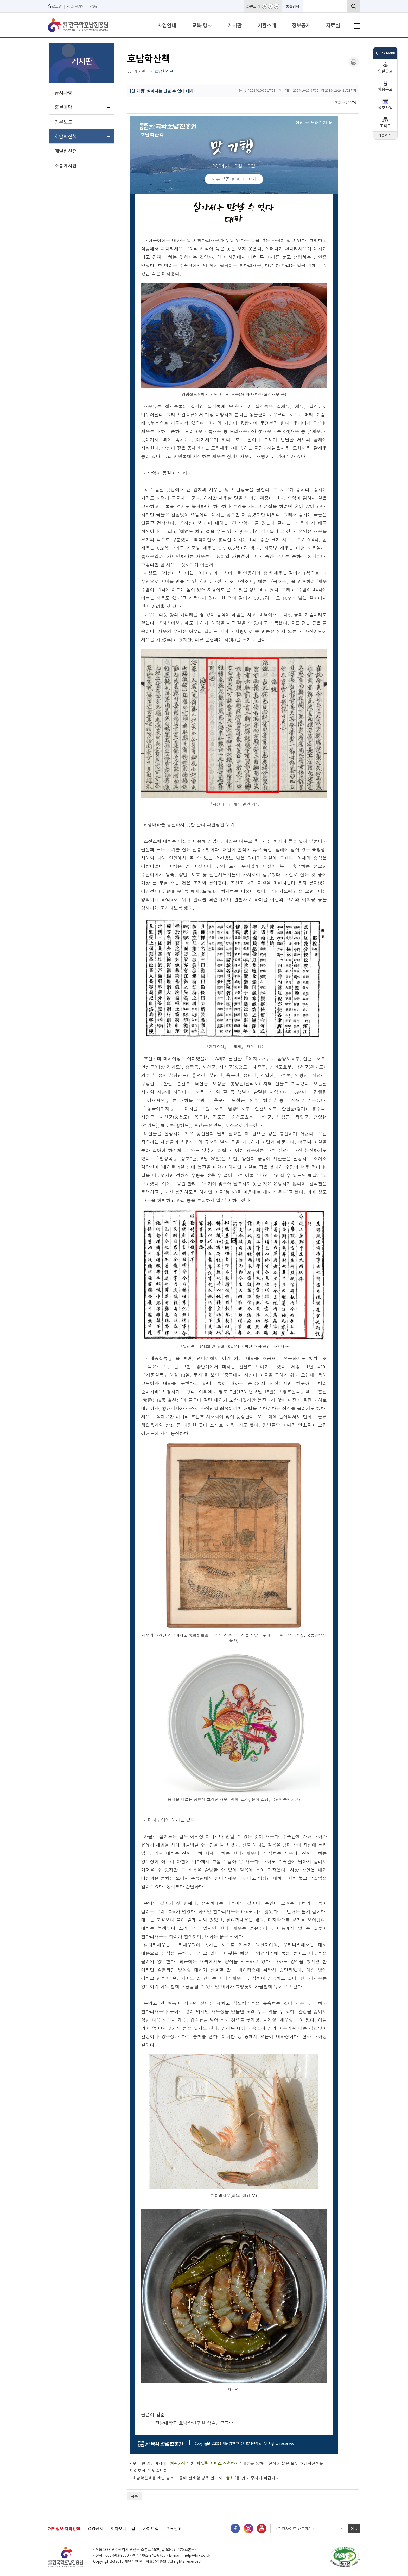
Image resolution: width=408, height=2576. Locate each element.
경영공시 (95, 2528)
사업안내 (166, 25)
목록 (134, 2496)
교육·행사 (202, 25)
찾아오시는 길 (123, 2528)
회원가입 (76, 6)
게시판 (235, 25)
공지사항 (63, 92)
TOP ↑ (385, 135)
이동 (354, 2528)
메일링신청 (66, 150)
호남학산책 (66, 136)
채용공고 (385, 89)
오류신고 (174, 2528)
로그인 (55, 6)
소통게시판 (66, 165)
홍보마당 (63, 107)
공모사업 (385, 107)
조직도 (385, 126)
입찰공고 (385, 71)
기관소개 (266, 25)
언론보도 (63, 121)
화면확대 (264, 6)
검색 (353, 6)
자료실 (333, 25)
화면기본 (270, 6)
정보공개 (301, 25)
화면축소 (276, 6)
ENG (93, 6)
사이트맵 (150, 2528)
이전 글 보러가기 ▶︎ (314, 123)
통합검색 (292, 6)
